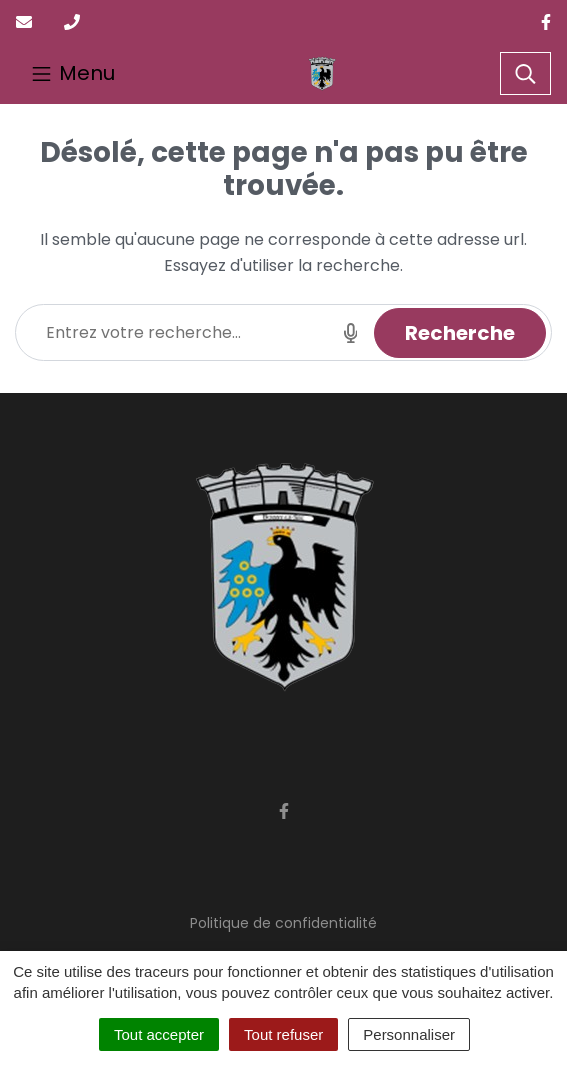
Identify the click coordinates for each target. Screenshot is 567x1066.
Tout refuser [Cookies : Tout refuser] (283, 1034)
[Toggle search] (525, 74)
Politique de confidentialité (283, 923)
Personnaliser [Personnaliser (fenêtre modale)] (409, 1034)
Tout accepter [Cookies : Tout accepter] (159, 1034)
